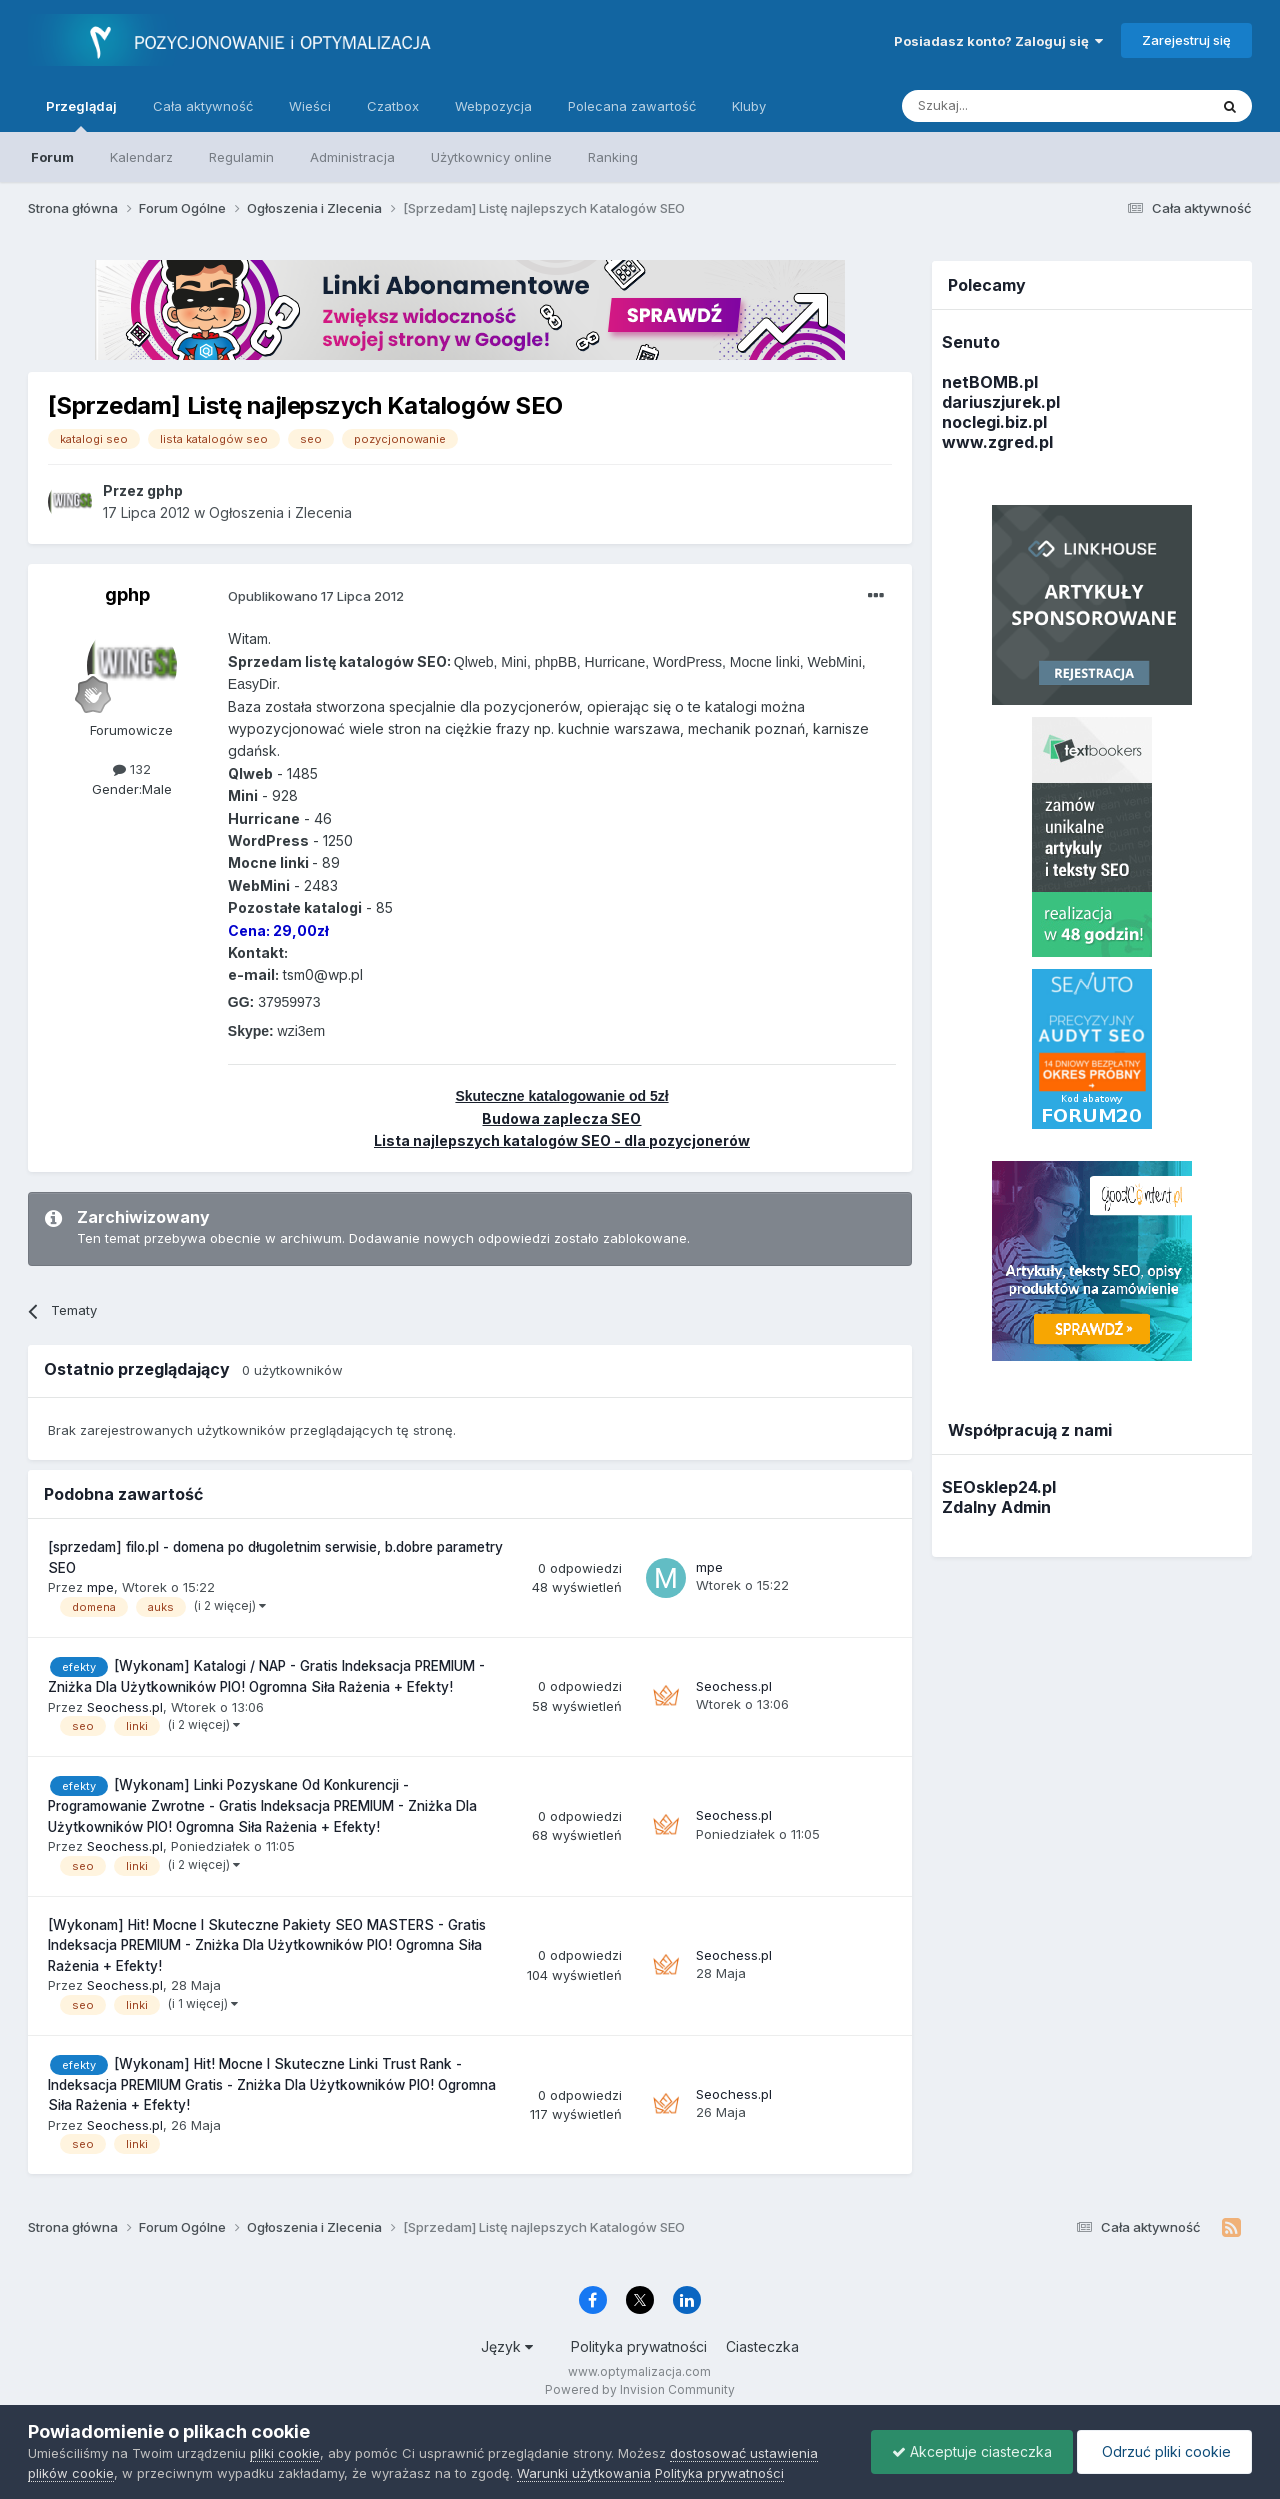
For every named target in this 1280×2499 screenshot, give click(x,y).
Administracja (352, 157)
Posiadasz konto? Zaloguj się (998, 41)
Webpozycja (493, 106)
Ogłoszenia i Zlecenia (280, 512)
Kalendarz (141, 157)
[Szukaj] (1005, 106)
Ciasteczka (762, 2346)
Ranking (613, 157)
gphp (127, 594)
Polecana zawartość (632, 106)
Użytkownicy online (491, 157)
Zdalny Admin (996, 1507)
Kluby (749, 106)
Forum (52, 157)
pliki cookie (285, 2453)
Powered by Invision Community (640, 2389)
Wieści (310, 106)
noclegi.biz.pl (994, 422)
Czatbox (393, 106)
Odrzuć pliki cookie (1164, 2451)
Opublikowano (316, 596)
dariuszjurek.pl (1001, 402)
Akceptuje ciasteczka (972, 2451)
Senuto (971, 342)
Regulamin (241, 157)
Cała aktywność (203, 106)
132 (132, 769)
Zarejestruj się (1186, 40)
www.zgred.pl (997, 442)
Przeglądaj (81, 115)
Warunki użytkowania (584, 2473)
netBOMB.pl (990, 382)
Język (507, 2346)
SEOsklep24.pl (999, 1487)
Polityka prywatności (639, 2346)
